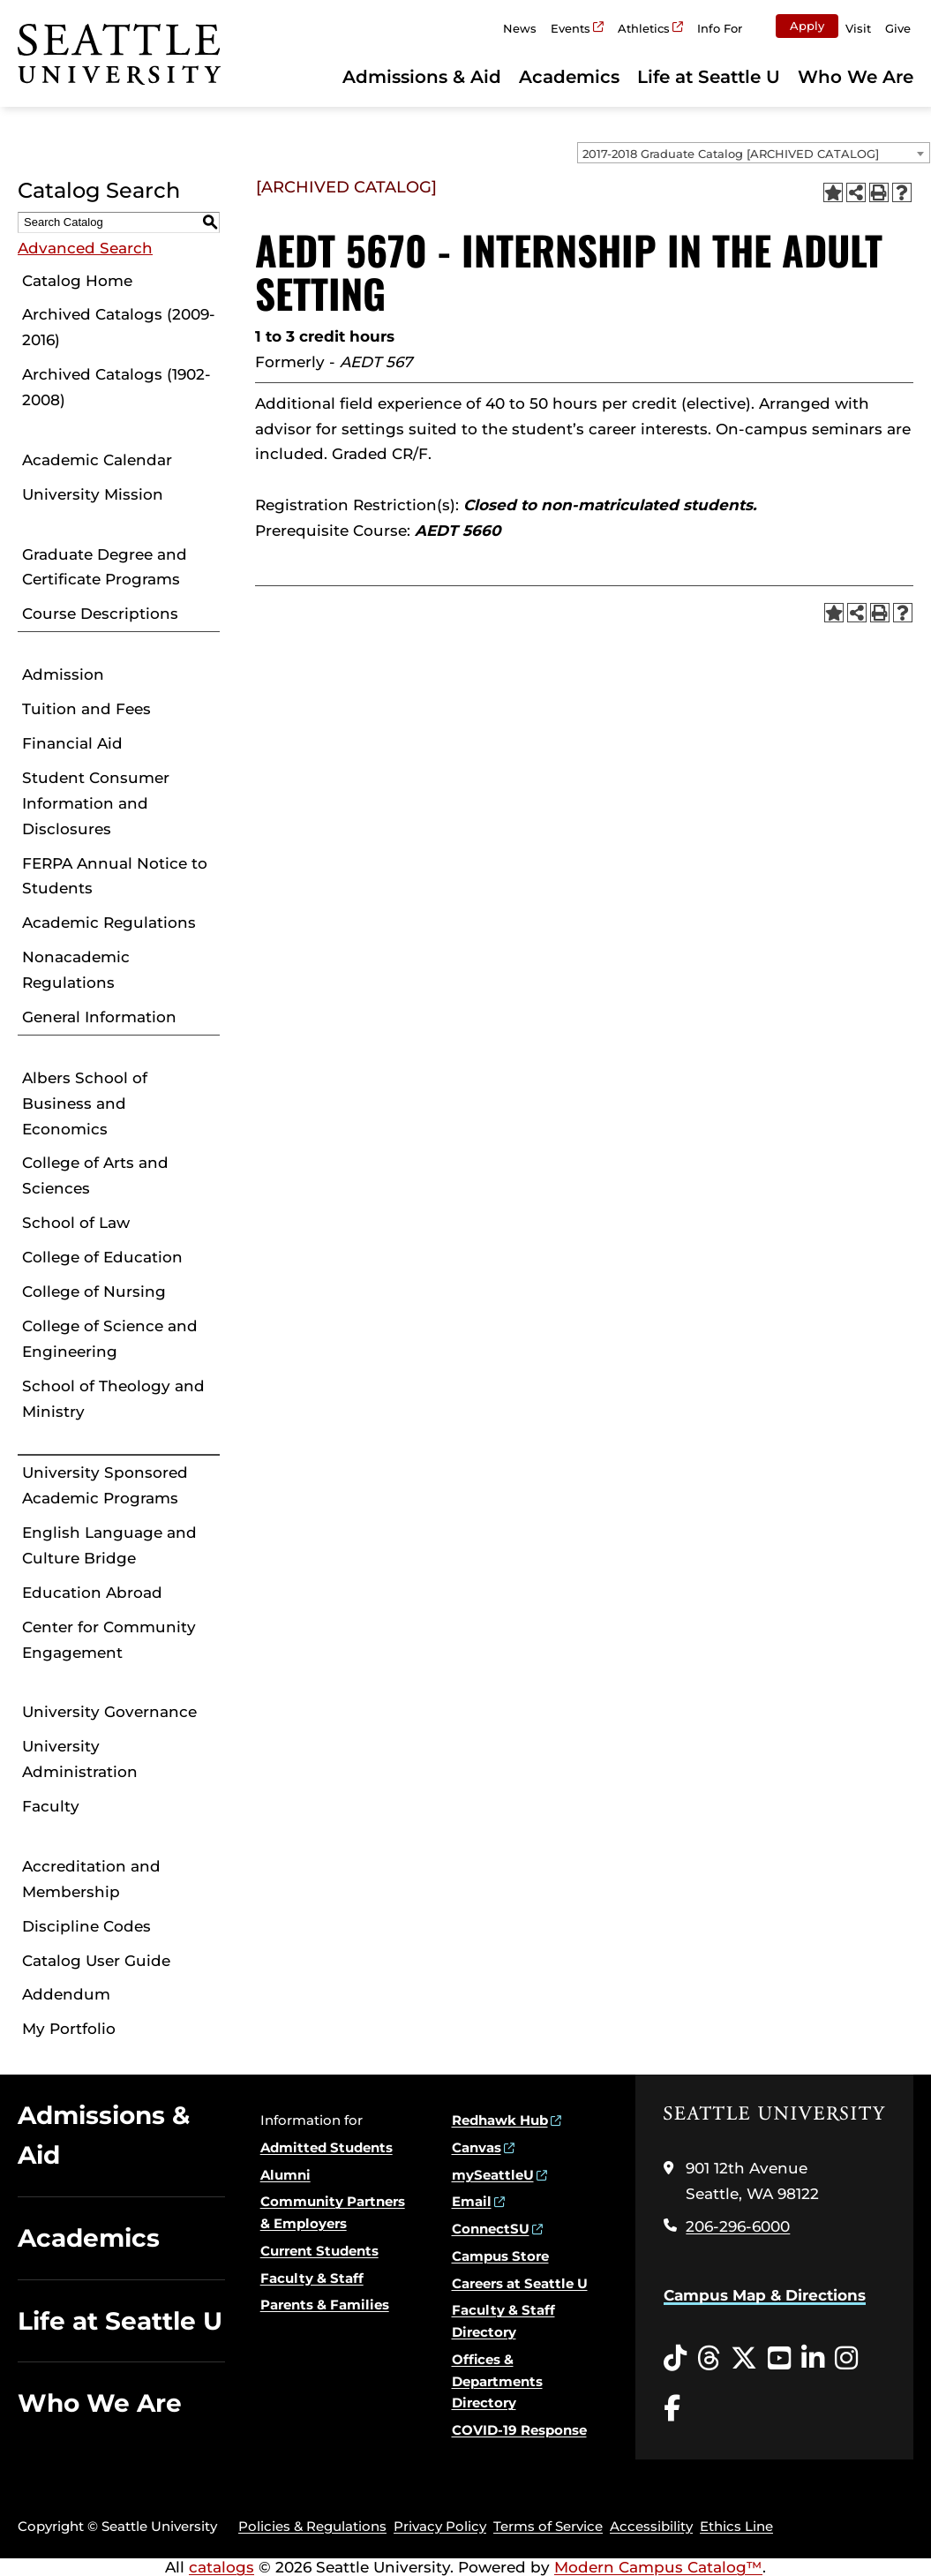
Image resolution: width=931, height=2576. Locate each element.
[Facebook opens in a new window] (672, 2409)
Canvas (476, 2147)
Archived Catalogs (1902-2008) (116, 387)
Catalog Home (77, 281)
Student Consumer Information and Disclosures (95, 803)
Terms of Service (548, 2526)
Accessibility (651, 2526)
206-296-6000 (738, 2226)
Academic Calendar (97, 460)
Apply (807, 26)
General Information (99, 1017)
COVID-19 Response (519, 2430)
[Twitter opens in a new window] (744, 2359)
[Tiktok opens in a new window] (675, 2359)
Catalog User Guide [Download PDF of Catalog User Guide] (96, 1961)
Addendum (66, 1994)
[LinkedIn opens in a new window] (812, 2359)
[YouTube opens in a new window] (779, 2359)
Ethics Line (736, 2526)
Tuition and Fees (86, 709)
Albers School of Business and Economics (84, 1103)
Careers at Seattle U (520, 2283)
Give (898, 28)
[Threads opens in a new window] (708, 2359)
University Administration (80, 1759)
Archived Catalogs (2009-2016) (118, 327)
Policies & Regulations (312, 2526)
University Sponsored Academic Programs (105, 1485)
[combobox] (753, 152)
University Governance (109, 1712)
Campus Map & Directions (765, 2295)
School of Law (76, 1223)
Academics (569, 76)
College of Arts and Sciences (95, 1175)
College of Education (102, 1257)
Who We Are (855, 76)
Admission (63, 674)
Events (570, 28)
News (520, 28)
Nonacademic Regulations (76, 969)
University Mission (92, 494)
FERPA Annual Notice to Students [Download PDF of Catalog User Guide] (114, 876)
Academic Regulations (109, 922)
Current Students (319, 2250)
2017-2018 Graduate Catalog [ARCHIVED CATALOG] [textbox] (730, 154)
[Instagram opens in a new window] (846, 2359)
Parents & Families (324, 2304)
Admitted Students (326, 2147)
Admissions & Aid (421, 76)
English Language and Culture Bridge (109, 1545)
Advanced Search (85, 248)
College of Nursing (94, 1291)
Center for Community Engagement (109, 1639)
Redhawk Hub (500, 2120)
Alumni (285, 2174)
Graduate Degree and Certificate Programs (104, 567)
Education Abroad (92, 1592)
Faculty (50, 1806)
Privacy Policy (440, 2526)
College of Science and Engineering (110, 1338)
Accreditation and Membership (91, 1879)
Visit (858, 28)
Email (472, 2201)
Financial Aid (72, 743)
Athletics (644, 28)
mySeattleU (493, 2174)
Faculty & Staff (312, 2278)
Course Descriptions (100, 613)
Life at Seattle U (708, 76)
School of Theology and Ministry (113, 1398)
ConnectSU (490, 2228)
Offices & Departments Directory (497, 2381)
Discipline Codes (86, 1926)
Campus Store (500, 2256)
